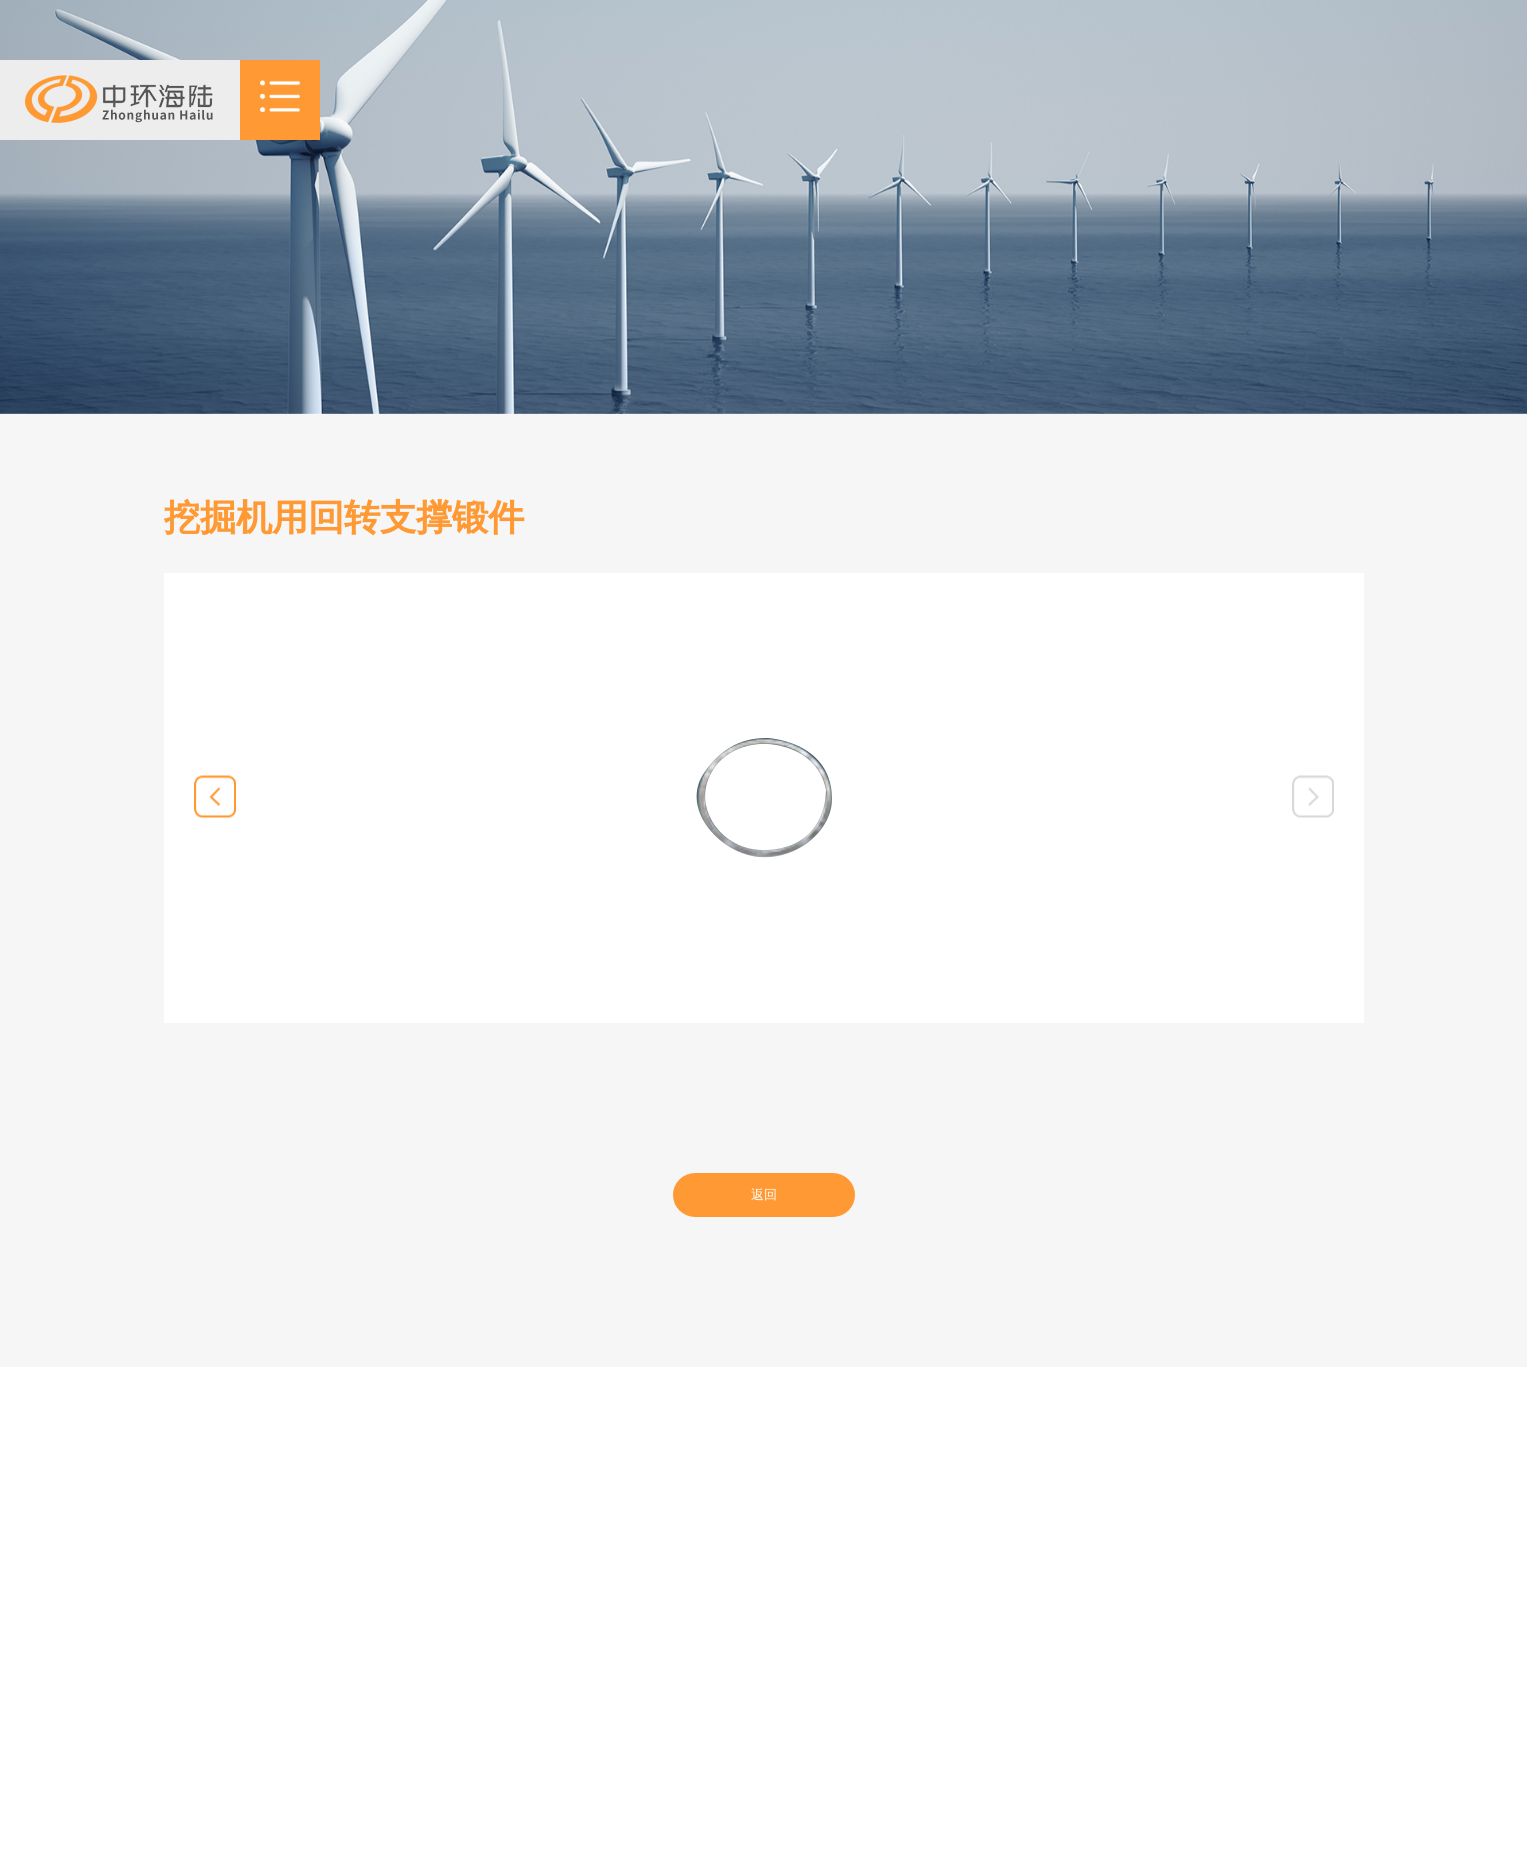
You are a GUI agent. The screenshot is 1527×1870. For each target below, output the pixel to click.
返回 (764, 1194)
